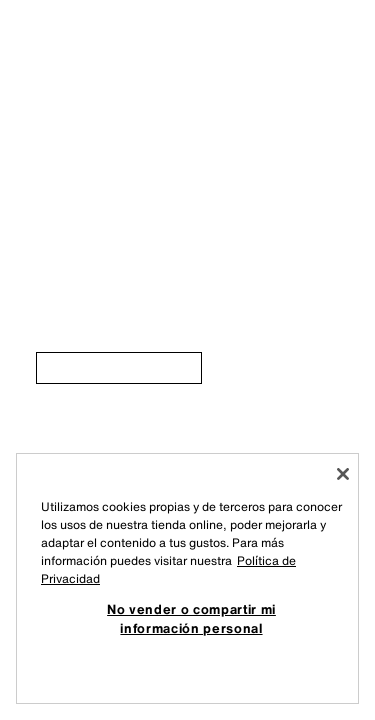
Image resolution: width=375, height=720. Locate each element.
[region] (187, 578)
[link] (119, 368)
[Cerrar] (343, 474)
